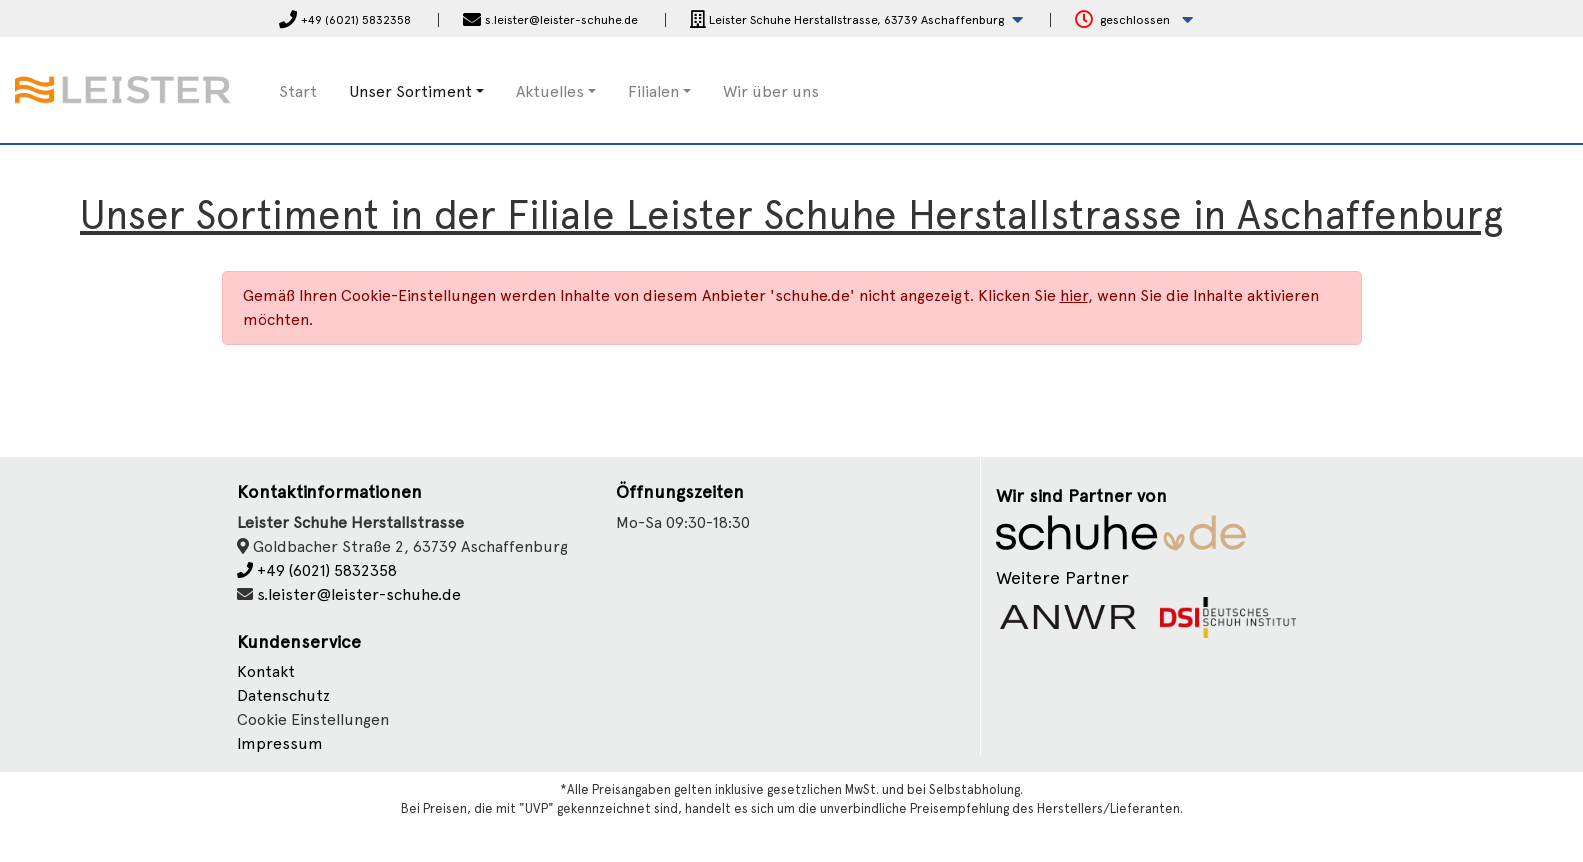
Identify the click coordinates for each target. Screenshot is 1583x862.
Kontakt (266, 671)
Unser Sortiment (410, 91)
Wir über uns (771, 91)
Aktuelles (550, 91)
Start (298, 91)
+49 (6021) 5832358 (317, 570)
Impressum (280, 743)
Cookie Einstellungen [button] (313, 719)
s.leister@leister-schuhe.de (359, 594)
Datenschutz (283, 695)
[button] (856, 20)
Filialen (653, 91)
